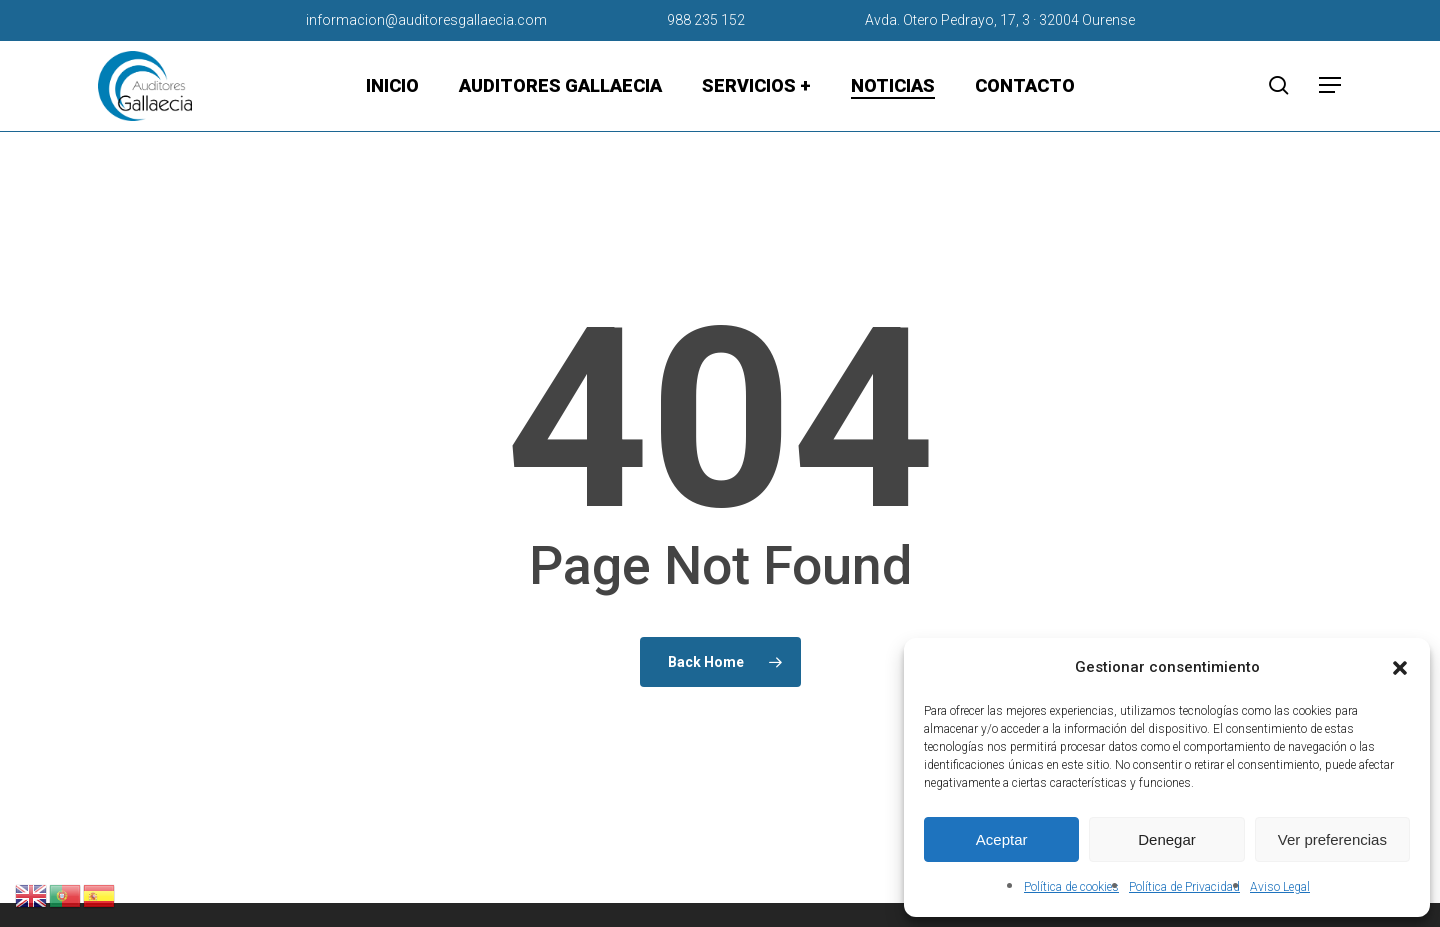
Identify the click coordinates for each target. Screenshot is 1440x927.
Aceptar (1002, 839)
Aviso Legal (1280, 887)
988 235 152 (706, 20)
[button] (1400, 668)
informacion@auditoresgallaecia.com (426, 20)
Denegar (1167, 839)
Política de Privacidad (1184, 887)
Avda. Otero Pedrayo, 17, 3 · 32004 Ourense (1000, 20)
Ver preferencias (1332, 839)
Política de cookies (1071, 887)
